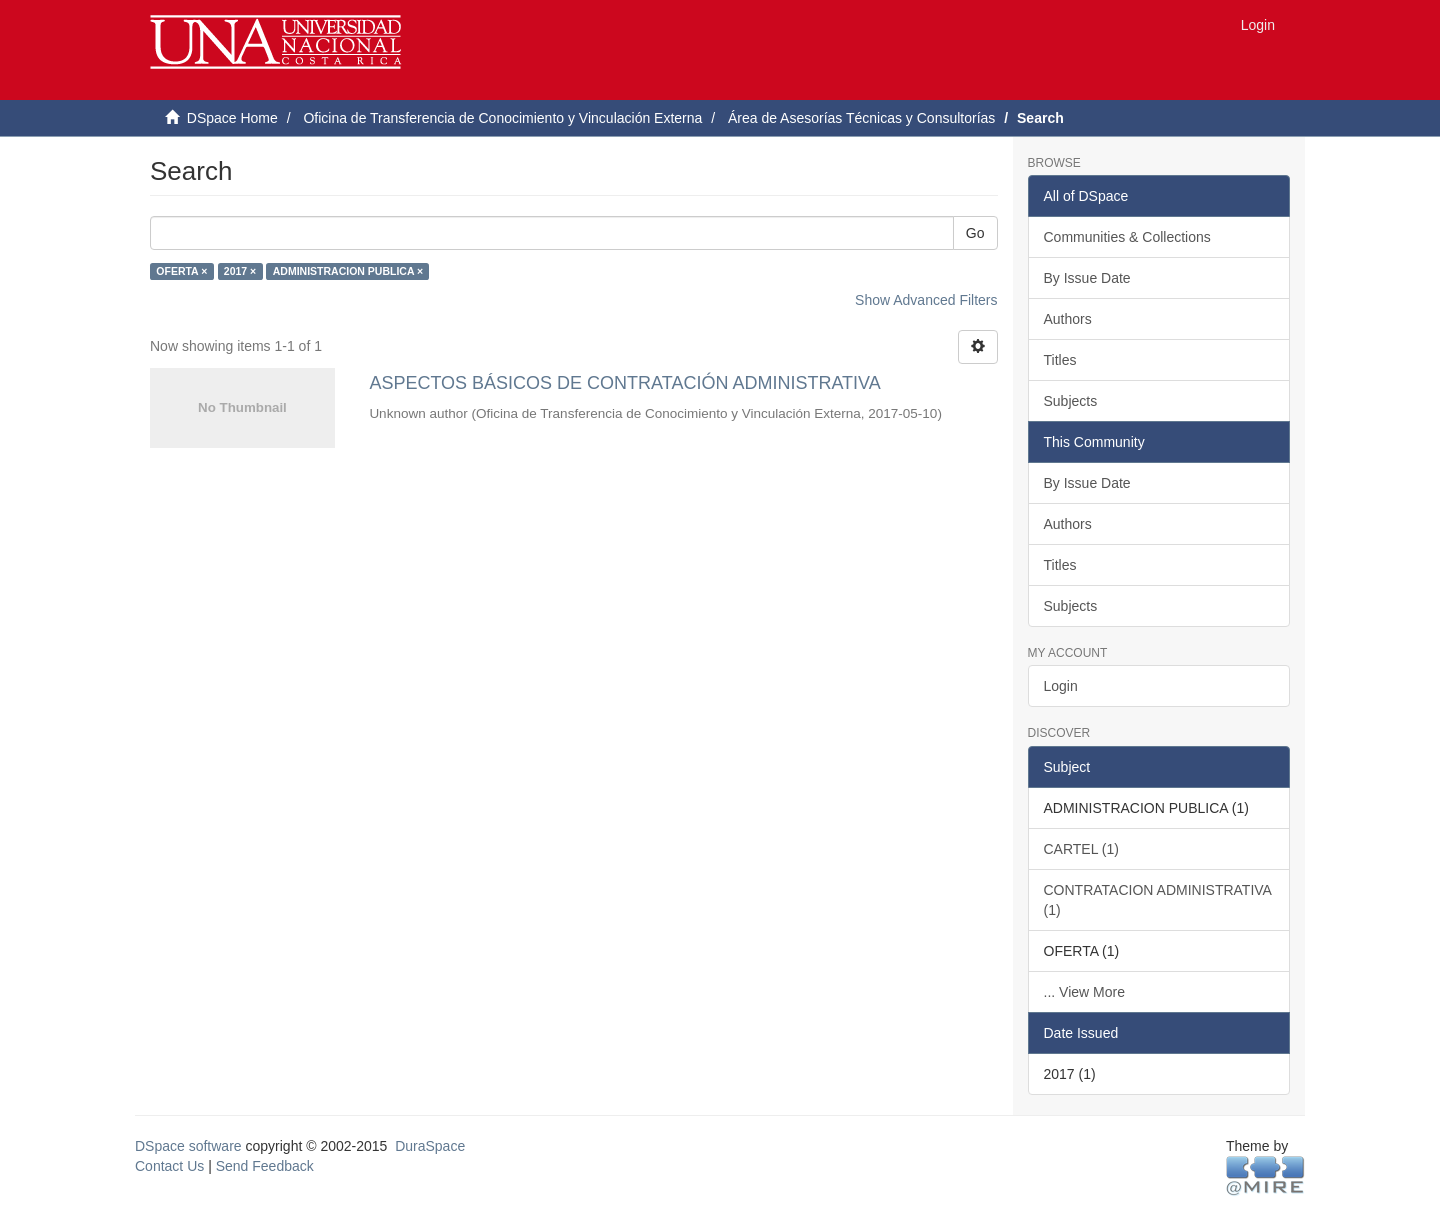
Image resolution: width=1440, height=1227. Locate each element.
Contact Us (169, 1166)
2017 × (240, 271)
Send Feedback (265, 1166)
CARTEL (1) (1081, 849)
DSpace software (188, 1146)
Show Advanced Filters (926, 300)
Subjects (1071, 401)
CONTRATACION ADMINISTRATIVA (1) (1158, 900)
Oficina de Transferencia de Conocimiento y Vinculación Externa (502, 118)
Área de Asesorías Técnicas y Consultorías (861, 118)
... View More (1084, 992)
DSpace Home (232, 118)
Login (1061, 686)
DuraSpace (430, 1146)
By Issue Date (1087, 278)
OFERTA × (181, 271)
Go (975, 233)
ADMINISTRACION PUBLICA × (348, 271)
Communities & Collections (1127, 237)
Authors (1068, 319)
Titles (1060, 360)
